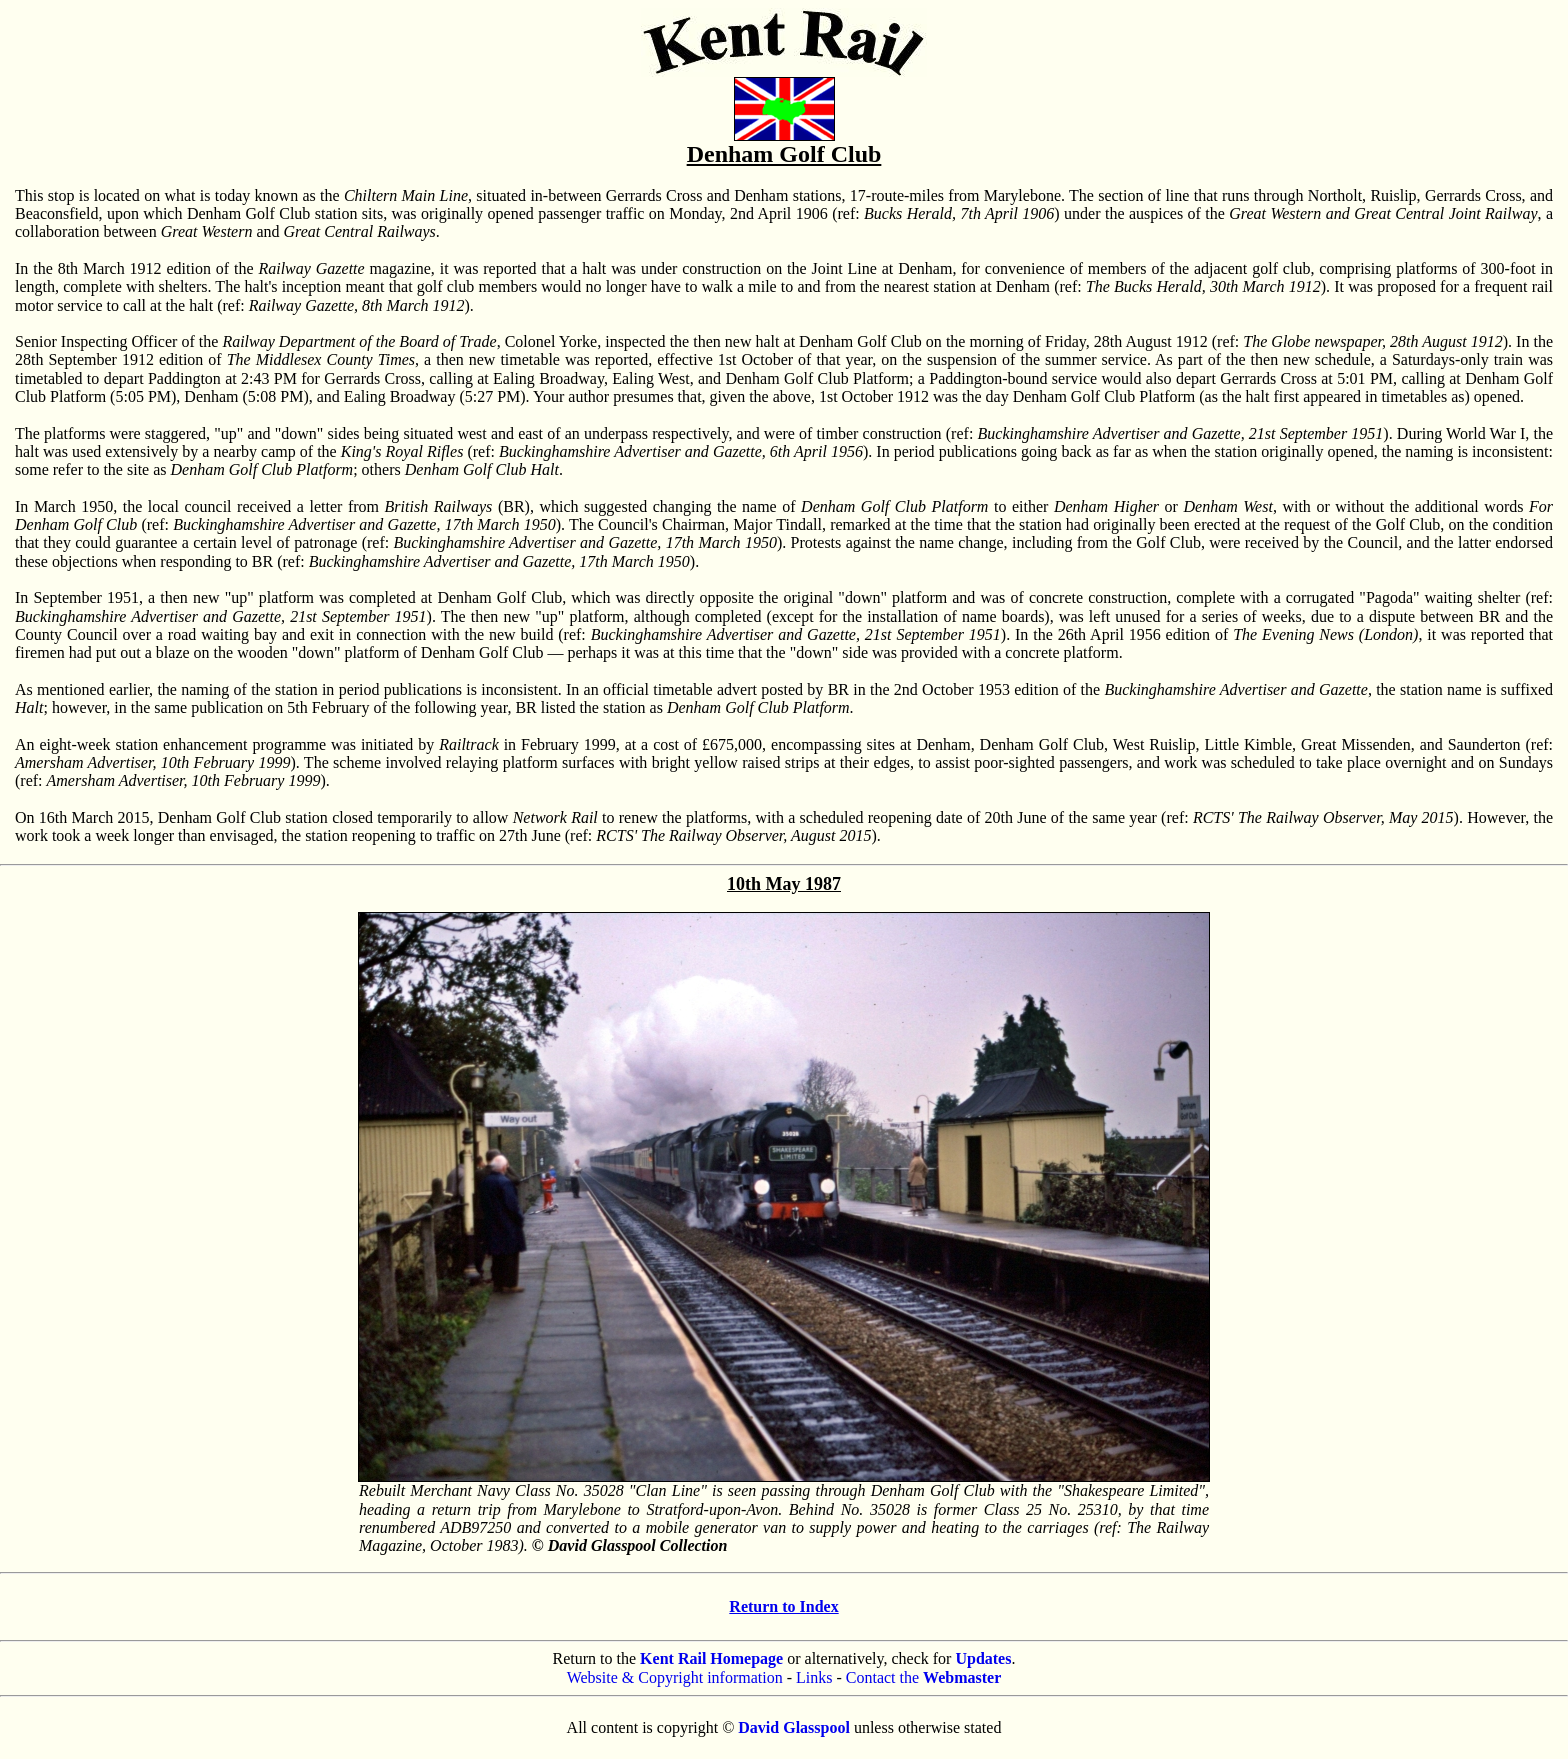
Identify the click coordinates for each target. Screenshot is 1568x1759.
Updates (983, 1658)
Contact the (924, 1677)
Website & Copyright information (675, 1677)
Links (814, 1677)
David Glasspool (794, 1727)
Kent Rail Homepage (711, 1658)
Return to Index (783, 1606)
